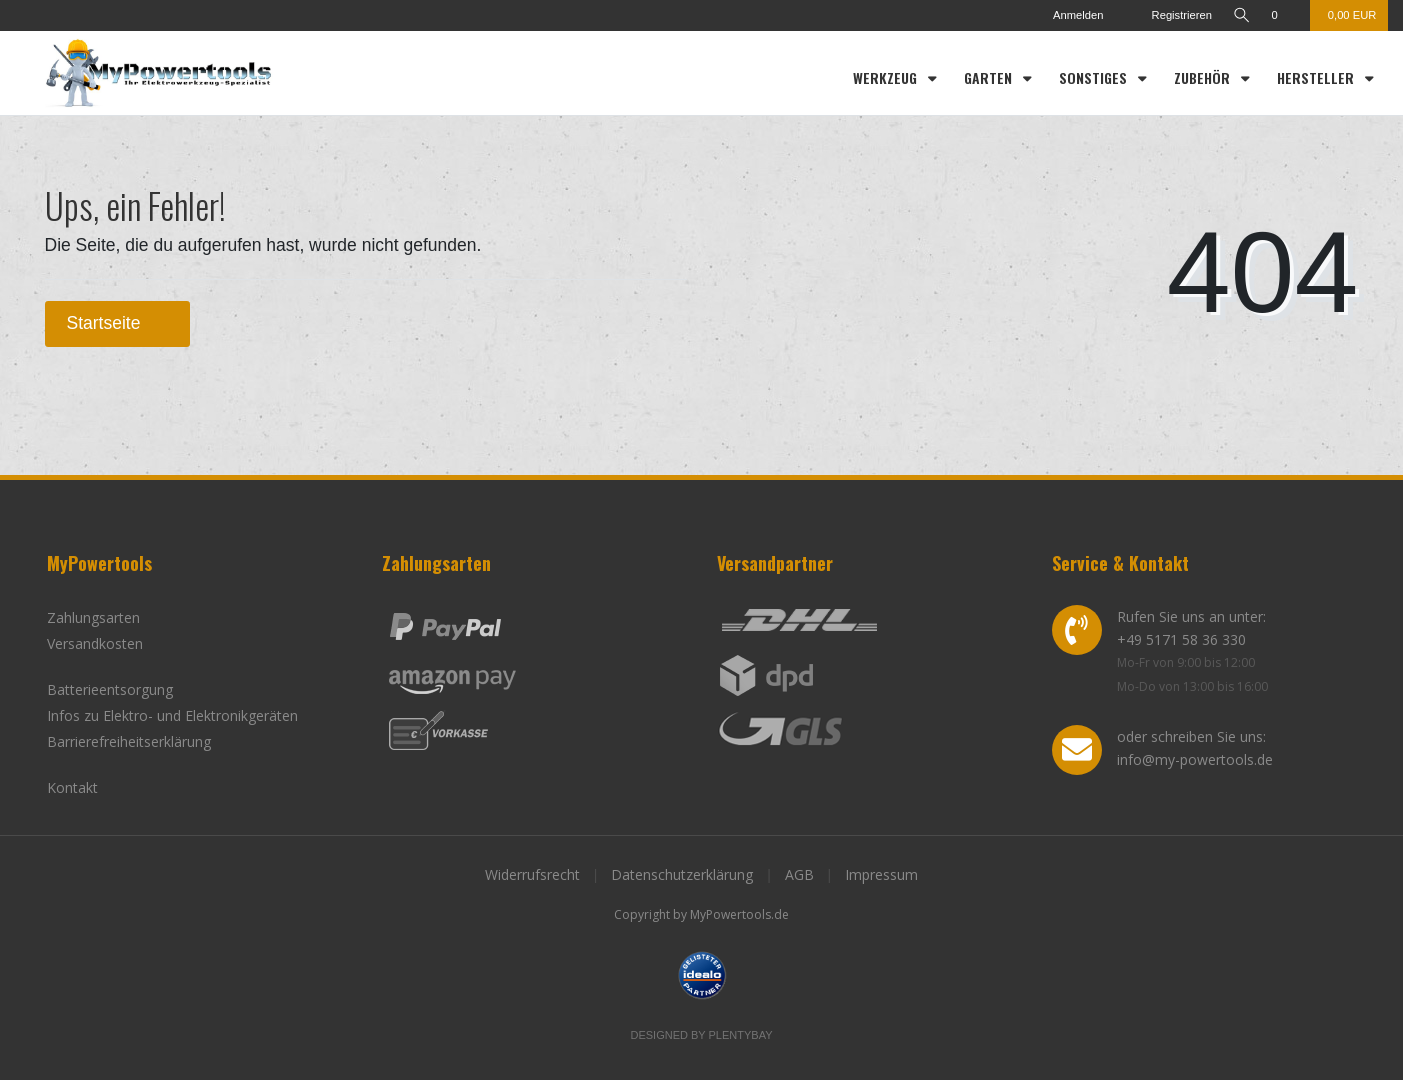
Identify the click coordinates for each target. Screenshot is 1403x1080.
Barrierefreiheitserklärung (129, 741)
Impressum (881, 874)
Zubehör (1204, 77)
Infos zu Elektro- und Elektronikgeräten (172, 715)
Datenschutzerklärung (682, 874)
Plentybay (741, 1035)
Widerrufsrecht (532, 874)
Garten (990, 77)
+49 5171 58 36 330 (1181, 639)
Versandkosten (95, 643)
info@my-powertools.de (1195, 759)
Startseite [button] (118, 323)
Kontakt (72, 787)
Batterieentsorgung (110, 689)
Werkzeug (887, 77)
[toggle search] (1240, 15)
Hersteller (1317, 77)
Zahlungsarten (93, 617)
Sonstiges (1095, 77)
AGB (799, 874)
